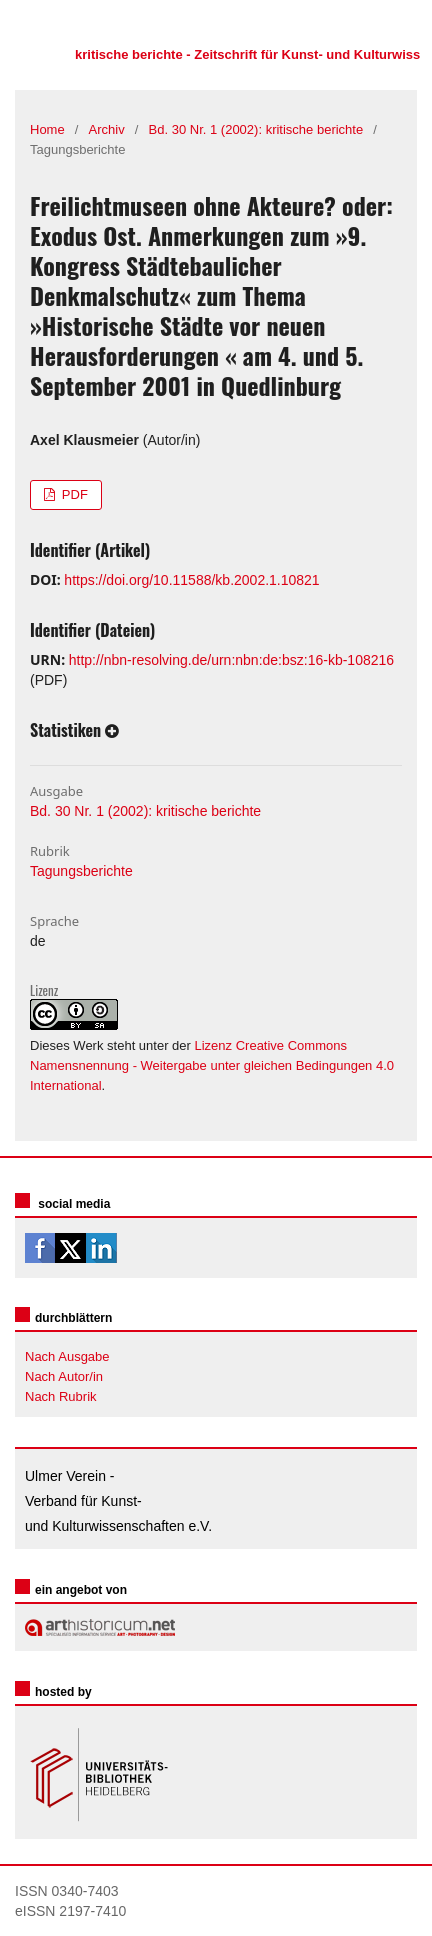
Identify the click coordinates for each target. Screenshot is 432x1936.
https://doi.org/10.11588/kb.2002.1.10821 (191, 580)
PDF (73, 494)
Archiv (107, 129)
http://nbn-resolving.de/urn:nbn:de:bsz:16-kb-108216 (231, 660)
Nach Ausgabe (67, 1356)
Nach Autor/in (64, 1376)
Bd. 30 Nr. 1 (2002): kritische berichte (256, 129)
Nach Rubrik (61, 1396)
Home (47, 129)
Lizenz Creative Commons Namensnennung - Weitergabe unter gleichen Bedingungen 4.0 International (212, 1065)
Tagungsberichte (81, 871)
